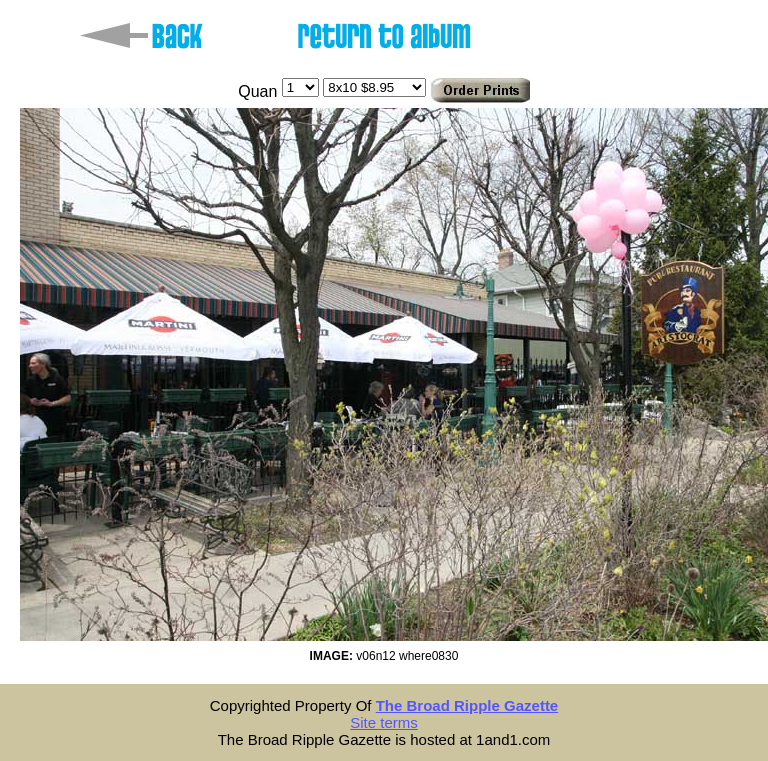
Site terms (384, 722)
